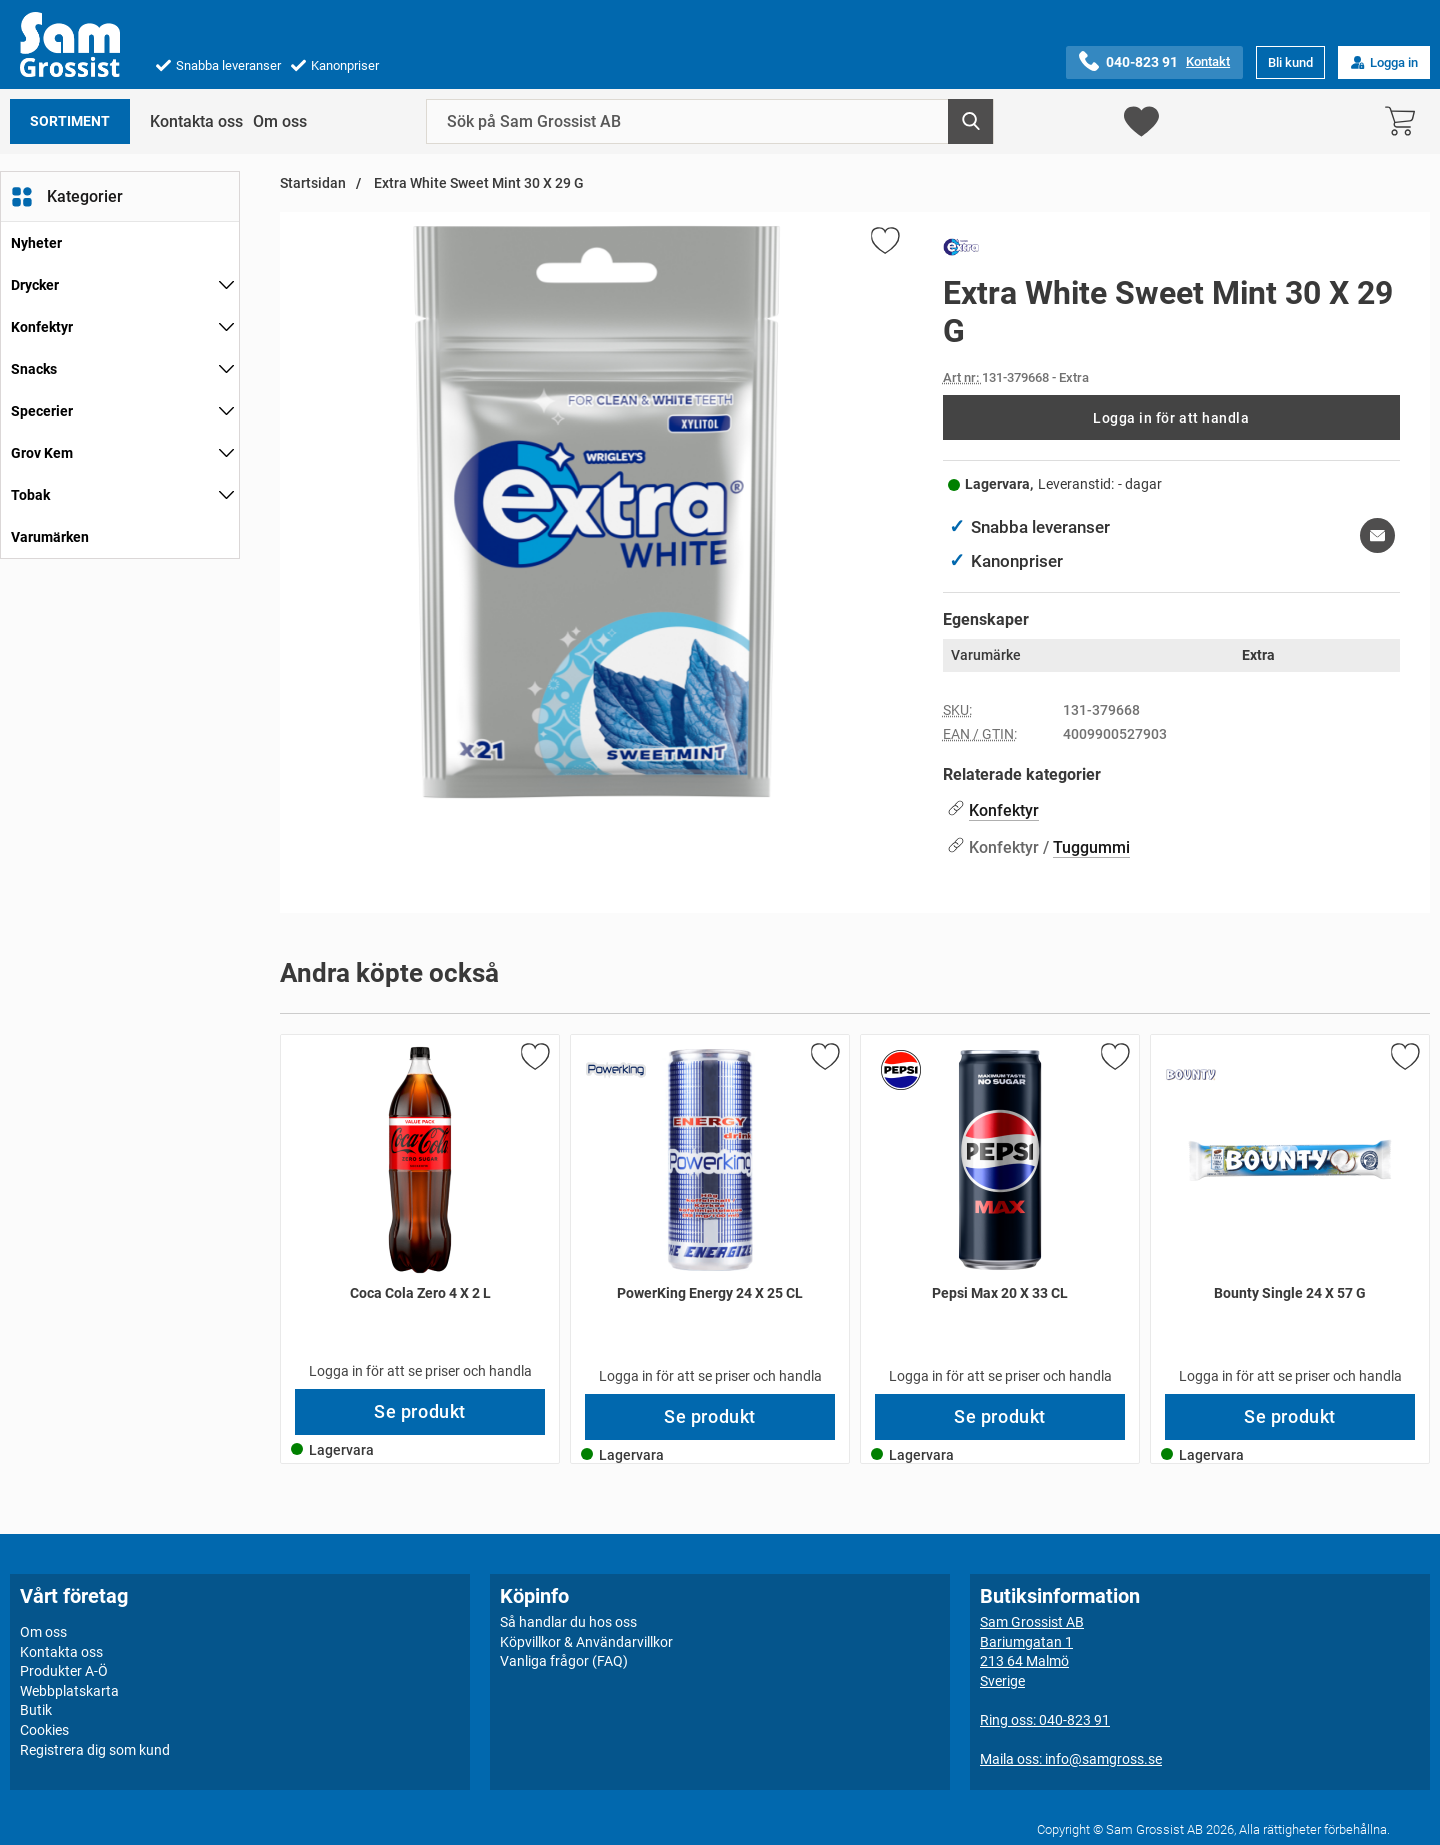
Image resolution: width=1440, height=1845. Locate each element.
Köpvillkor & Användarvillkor (586, 1641)
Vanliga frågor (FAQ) (564, 1661)
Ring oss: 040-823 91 (1045, 1720)
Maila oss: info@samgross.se (1071, 1759)
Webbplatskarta (69, 1691)
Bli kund (1290, 62)
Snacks (34, 369)
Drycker (35, 285)
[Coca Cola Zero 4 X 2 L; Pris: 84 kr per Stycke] (420, 1212)
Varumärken (50, 537)
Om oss (280, 121)
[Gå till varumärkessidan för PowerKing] (616, 1070)
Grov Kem (42, 453)
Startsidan (313, 183)
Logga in (1384, 62)
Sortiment (70, 121)
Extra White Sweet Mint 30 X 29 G (477, 183)
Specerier (42, 411)
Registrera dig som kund (95, 1749)
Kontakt (1208, 61)
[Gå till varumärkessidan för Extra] (961, 251)
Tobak (30, 495)
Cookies (44, 1730)
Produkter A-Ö (64, 1671)
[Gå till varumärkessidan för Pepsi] (901, 1070)
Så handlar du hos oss (568, 1622)
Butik (36, 1710)
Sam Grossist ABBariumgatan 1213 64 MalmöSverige (1032, 1651)
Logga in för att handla (1171, 418)
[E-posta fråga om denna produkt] (1377, 535)
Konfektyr (42, 327)
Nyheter (36, 243)
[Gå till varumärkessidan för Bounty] (1191, 1075)
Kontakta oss (196, 121)
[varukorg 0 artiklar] (1405, 121)
